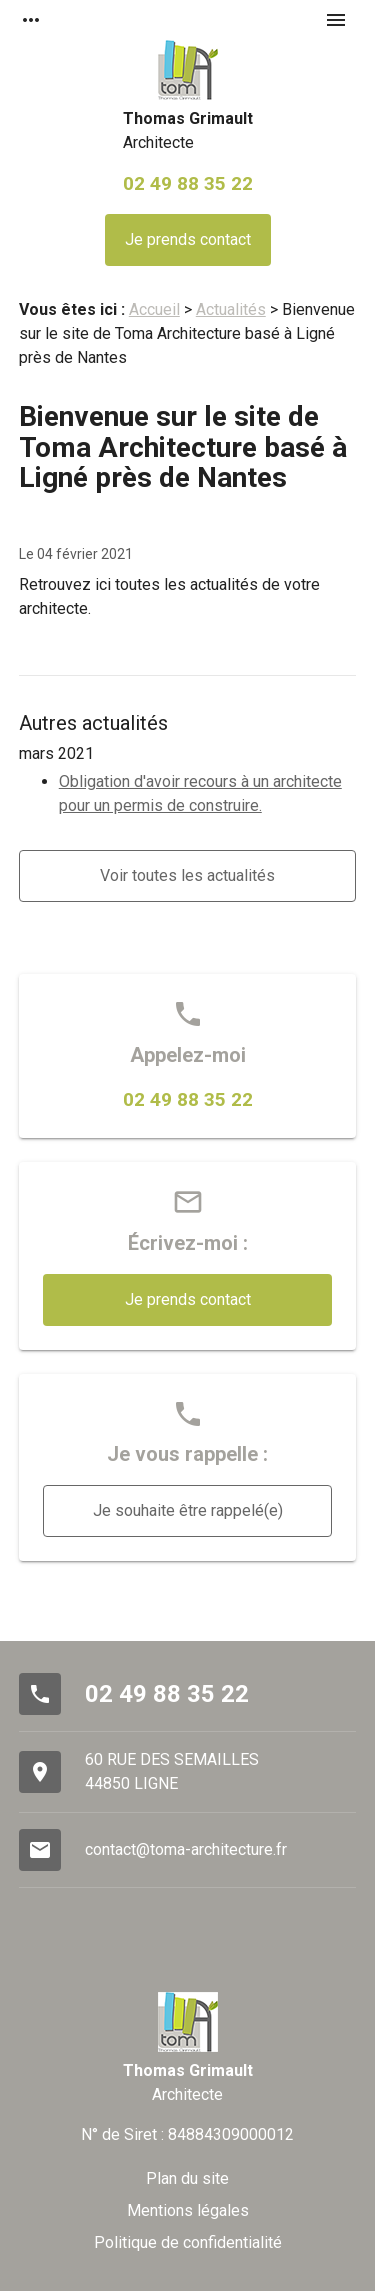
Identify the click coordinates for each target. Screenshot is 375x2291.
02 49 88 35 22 (188, 183)
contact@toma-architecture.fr (186, 1849)
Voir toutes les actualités (187, 875)
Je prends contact (188, 239)
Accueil (154, 309)
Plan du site (187, 2178)
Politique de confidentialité (188, 2242)
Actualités (231, 309)
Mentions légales (188, 2210)
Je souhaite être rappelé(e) (188, 1510)
